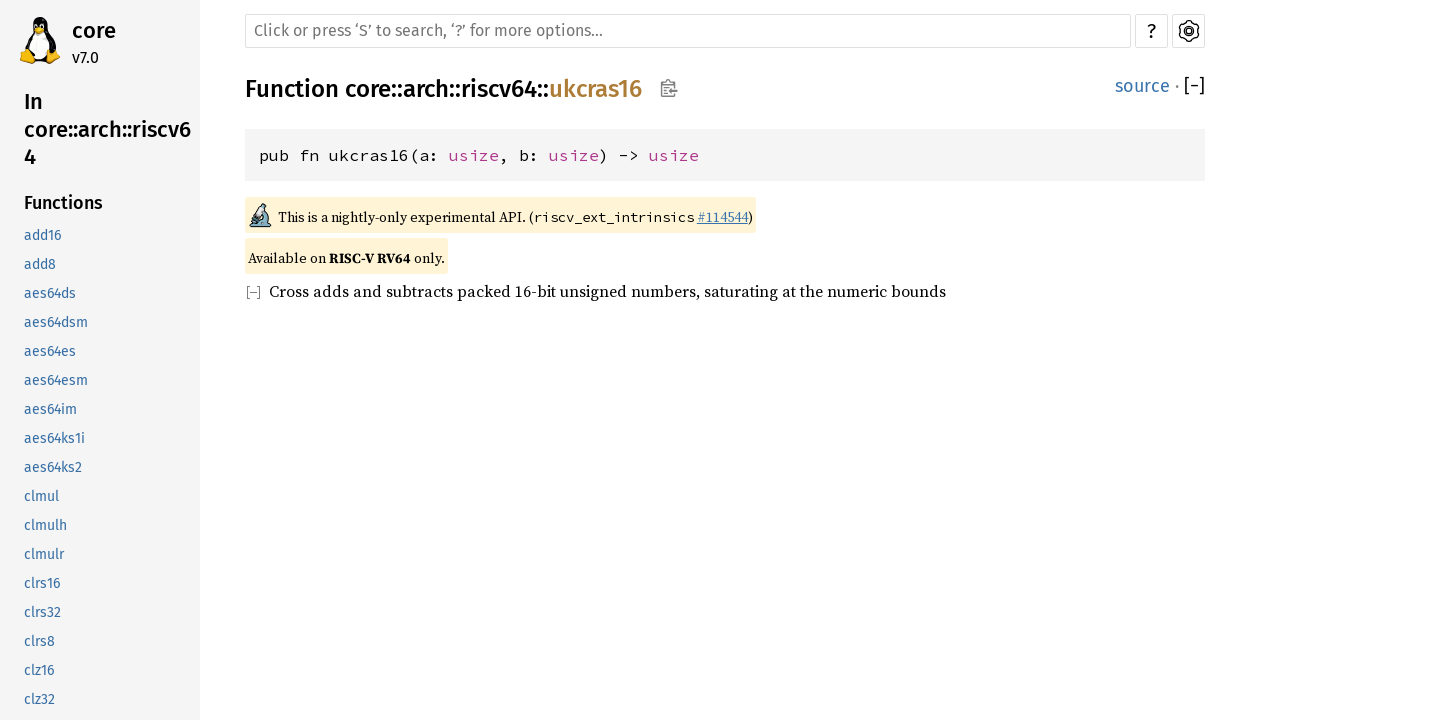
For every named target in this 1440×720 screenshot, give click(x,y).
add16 (42, 235)
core (94, 30)
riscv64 (499, 89)
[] (1194, 86)
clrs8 (39, 641)
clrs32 (42, 612)
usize (474, 155)
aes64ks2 (53, 467)
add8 (40, 264)
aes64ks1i (54, 438)
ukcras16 (595, 89)
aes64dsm (56, 322)
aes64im (50, 409)
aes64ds (50, 293)
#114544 (722, 217)
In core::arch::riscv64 (107, 129)
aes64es (50, 351)
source (1142, 86)
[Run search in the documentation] (688, 31)
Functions (63, 203)
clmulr (44, 554)
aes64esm (56, 380)
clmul (41, 496)
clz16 (39, 670)
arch (426, 89)
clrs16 (42, 583)
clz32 (39, 699)
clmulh (45, 525)
